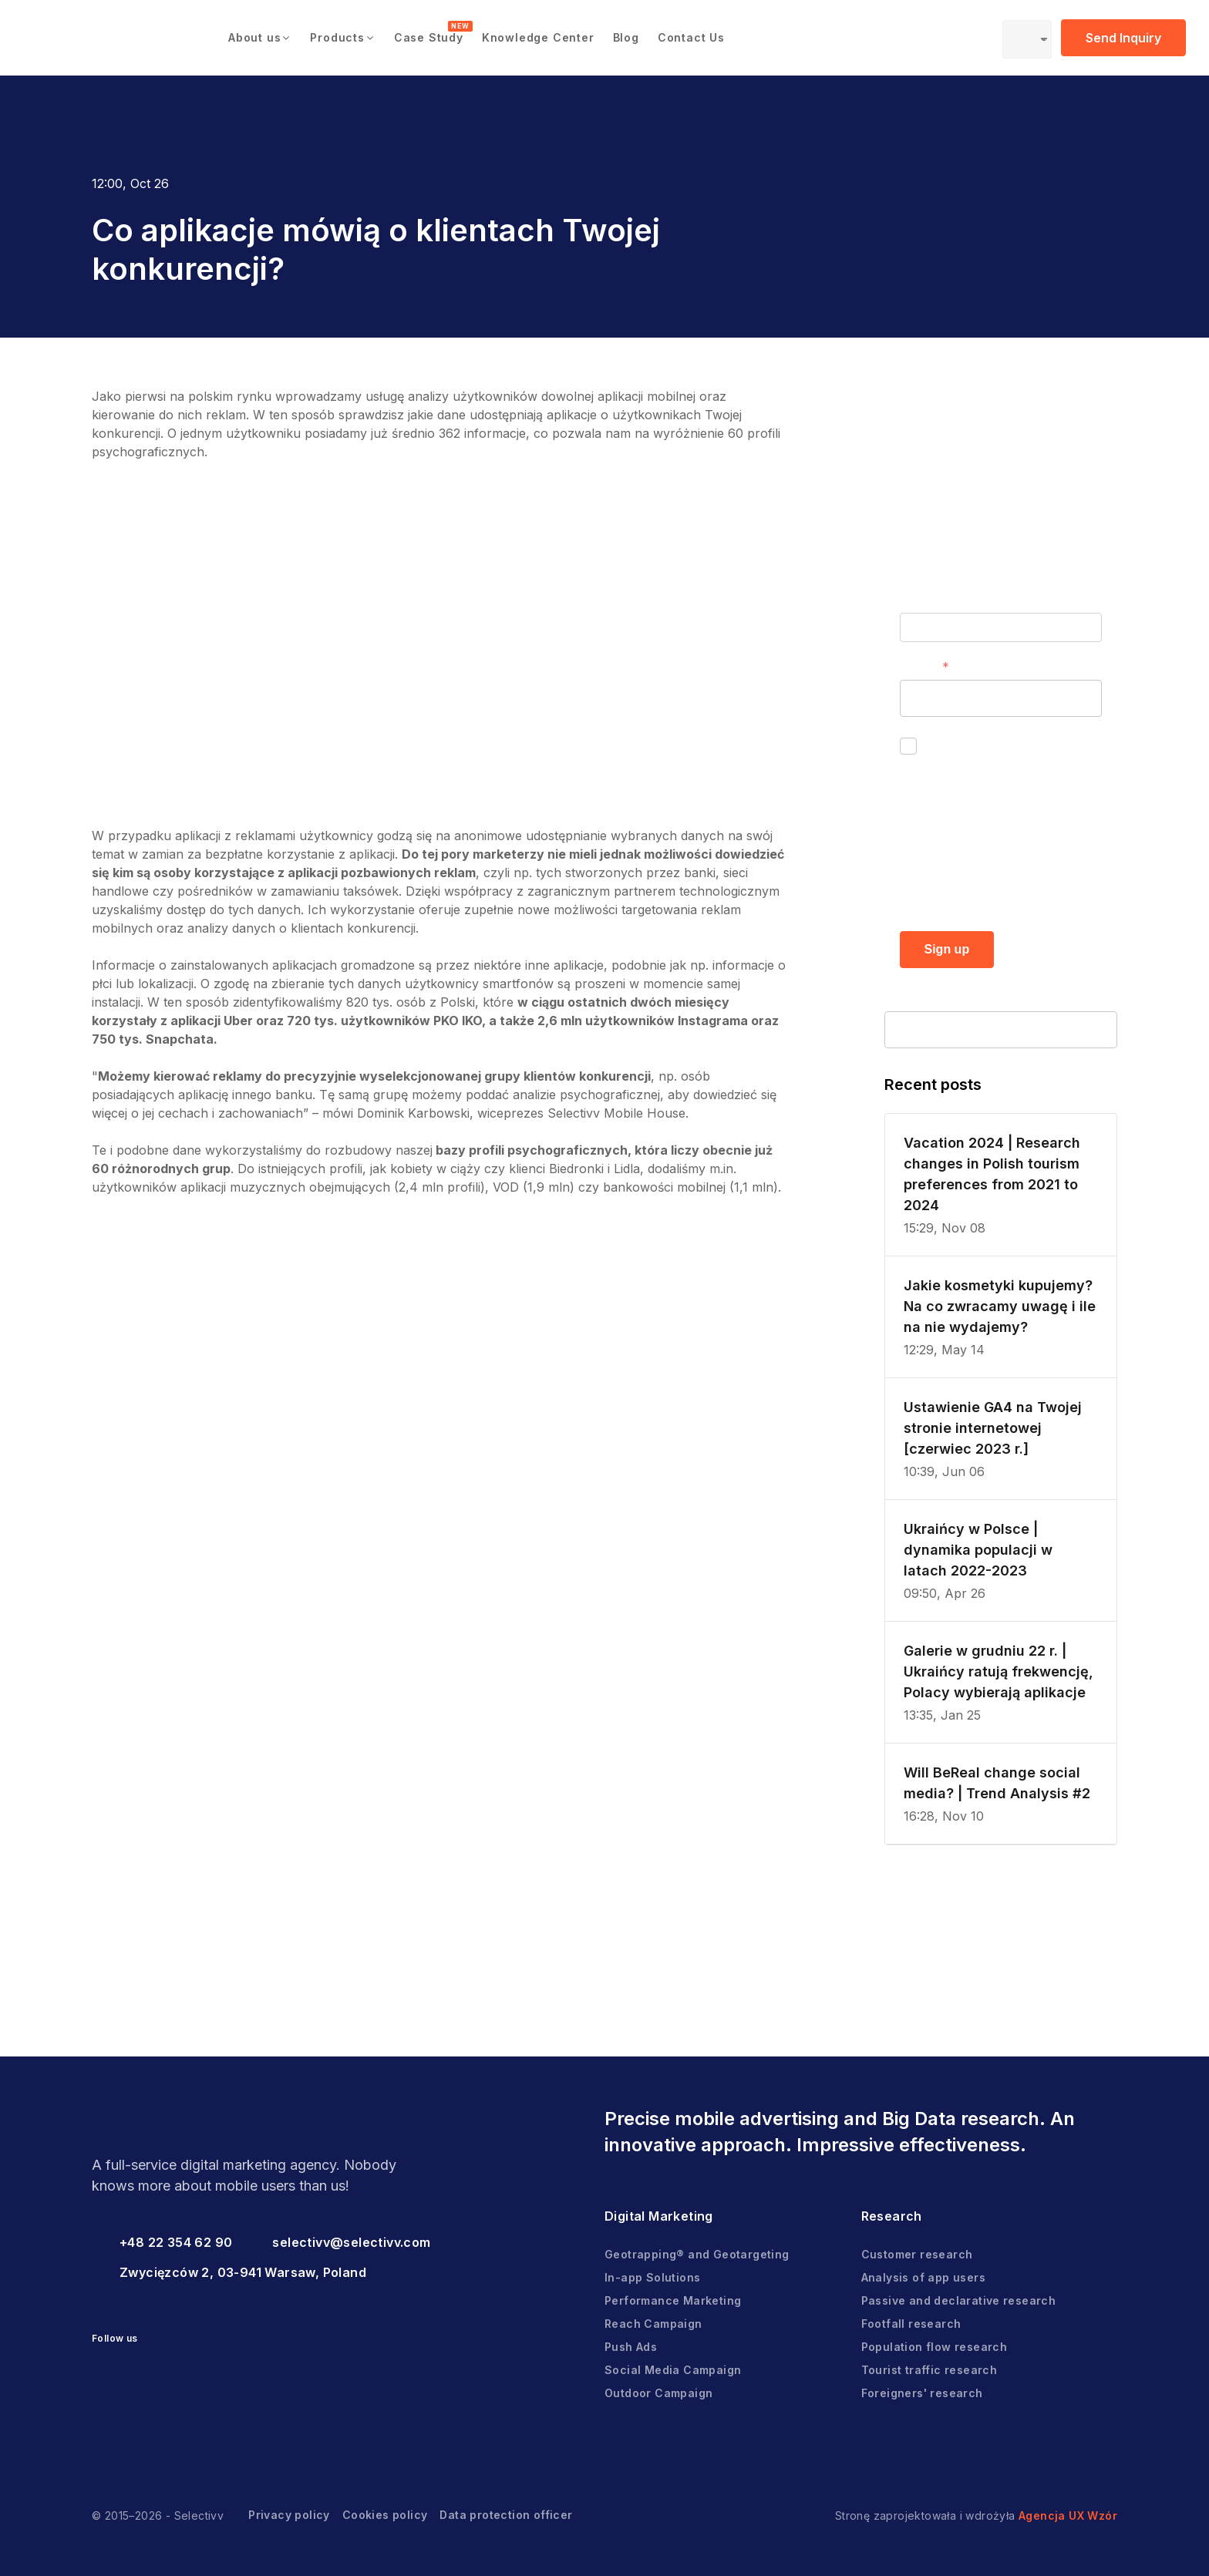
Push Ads (630, 2346)
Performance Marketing (672, 2300)
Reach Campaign (653, 2323)
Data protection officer (505, 2514)
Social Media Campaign (672, 2369)
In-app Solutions (652, 2277)
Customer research (917, 2254)
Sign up (947, 949)
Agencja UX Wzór (1068, 2515)
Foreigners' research (922, 2392)
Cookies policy (385, 2514)
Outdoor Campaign (658, 2392)
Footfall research (911, 2323)
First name (932, 599)
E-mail (918, 666)
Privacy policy (289, 2514)
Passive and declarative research (958, 2300)
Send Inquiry (1123, 37)
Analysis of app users (923, 2277)
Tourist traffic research (929, 2369)
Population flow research (934, 2346)
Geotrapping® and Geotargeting (697, 2254)
